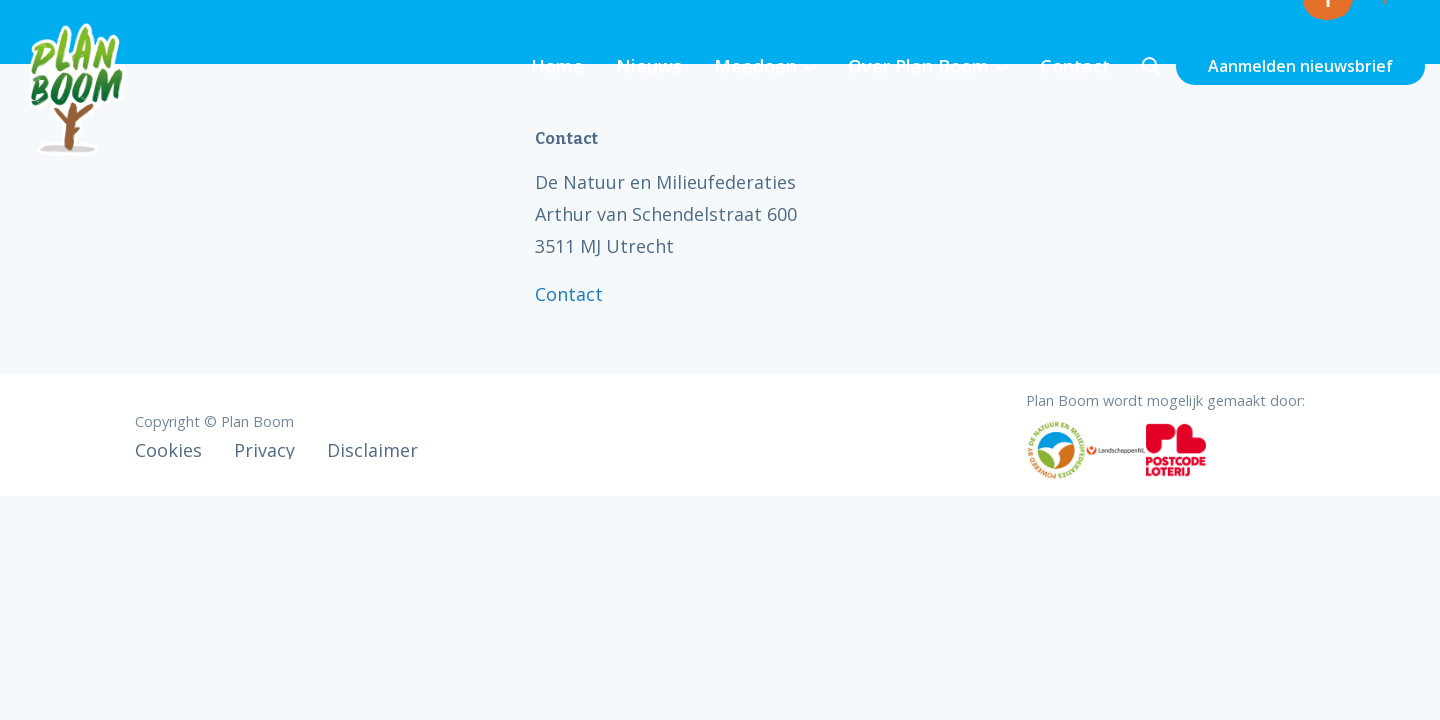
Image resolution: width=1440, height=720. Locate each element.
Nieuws (649, 66)
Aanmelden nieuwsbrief (1300, 66)
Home (557, 66)
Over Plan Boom (918, 66)
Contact (1075, 66)
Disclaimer (372, 450)
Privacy (264, 450)
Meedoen (755, 66)
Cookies (168, 450)
